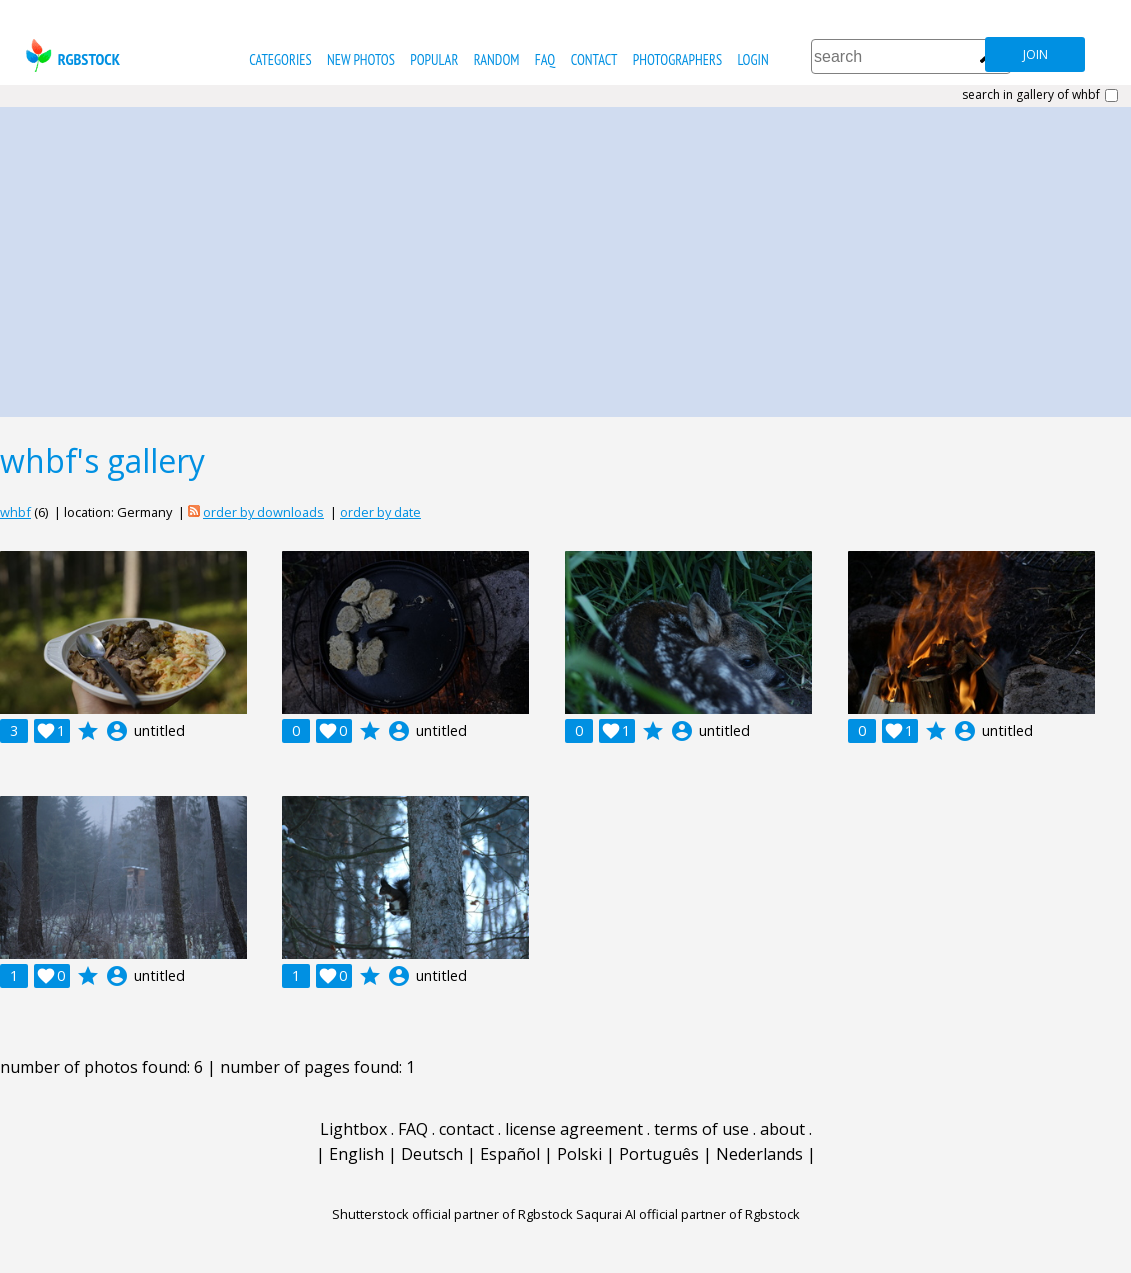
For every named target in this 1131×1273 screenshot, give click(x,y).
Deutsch (432, 1154)
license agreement (574, 1129)
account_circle (117, 731)
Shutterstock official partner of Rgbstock (452, 1214)
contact (594, 59)
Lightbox (353, 1129)
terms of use (701, 1129)
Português (659, 1154)
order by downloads (263, 512)
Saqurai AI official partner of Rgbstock (688, 1214)
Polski (579, 1154)
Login (752, 59)
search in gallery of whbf (1031, 95)
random (497, 59)
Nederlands (759, 1154)
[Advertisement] (565, 257)
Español (510, 1154)
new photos (361, 59)
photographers (677, 59)
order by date (380, 512)
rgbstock (70, 55)
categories (280, 59)
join (1035, 54)
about (782, 1129)
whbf (15, 512)
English (356, 1154)
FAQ (545, 59)
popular (434, 59)
